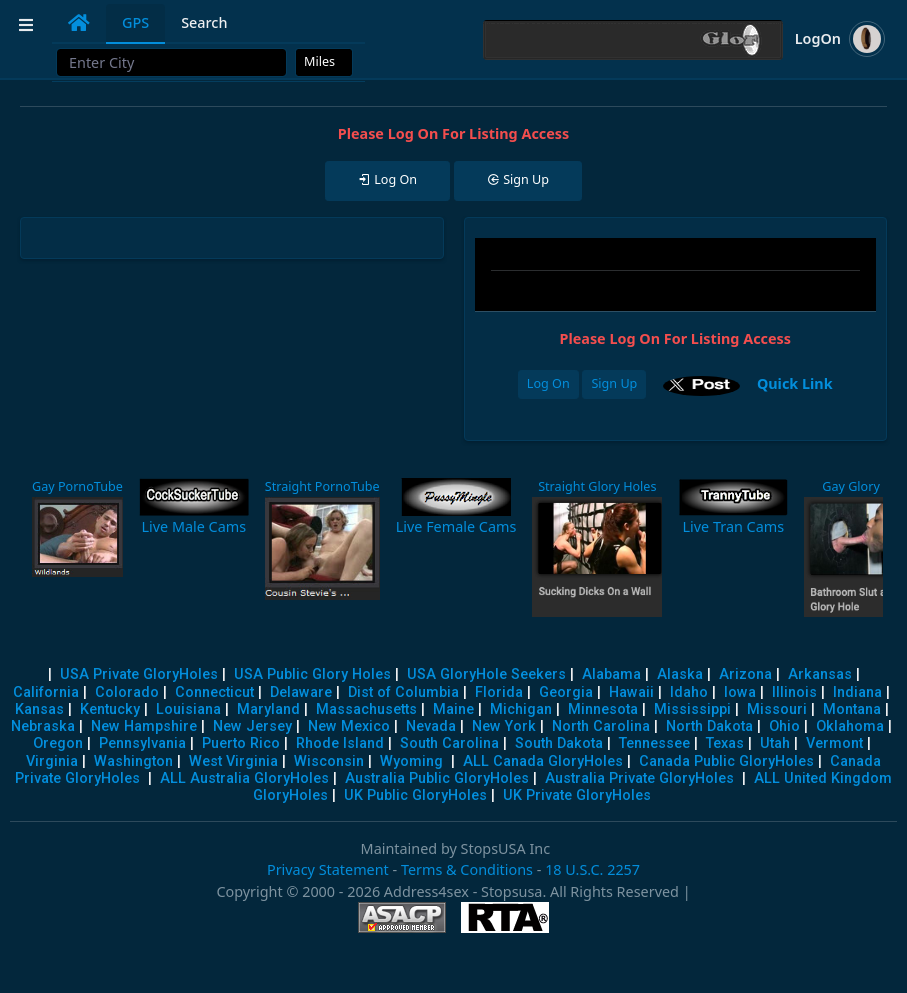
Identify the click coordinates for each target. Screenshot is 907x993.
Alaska (680, 674)
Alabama (611, 674)
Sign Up (614, 383)
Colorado (127, 692)
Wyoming (411, 761)
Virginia (52, 761)
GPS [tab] (135, 22)
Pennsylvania (142, 743)
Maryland (268, 709)
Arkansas (820, 674)
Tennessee (654, 743)
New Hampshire (144, 726)
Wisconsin (329, 761)
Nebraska (43, 726)
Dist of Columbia (403, 692)
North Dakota (709, 726)
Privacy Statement (328, 869)
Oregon (58, 743)
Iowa (740, 692)
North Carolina (601, 726)
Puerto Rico (241, 743)
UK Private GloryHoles (577, 795)
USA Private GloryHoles (139, 674)
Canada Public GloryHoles (726, 761)
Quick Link (795, 383)
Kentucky (110, 709)
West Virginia (233, 761)
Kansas (39, 709)
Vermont (834, 743)
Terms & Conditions (467, 869)
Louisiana (188, 709)
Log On (548, 383)
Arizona (745, 674)
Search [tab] (204, 22)
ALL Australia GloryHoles (244, 778)
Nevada (431, 726)
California (46, 692)
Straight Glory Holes (597, 486)
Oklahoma (850, 726)
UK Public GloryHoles (415, 795)
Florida (499, 692)
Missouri (777, 709)
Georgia (566, 692)
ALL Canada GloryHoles (543, 761)
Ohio (784, 726)
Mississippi (692, 709)
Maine (453, 709)
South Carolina (449, 743)
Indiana (857, 692)
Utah (775, 743)
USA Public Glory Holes (312, 674)
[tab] (79, 23)
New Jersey (252, 726)
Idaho (689, 692)
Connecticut (214, 692)
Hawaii (631, 692)
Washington (133, 761)
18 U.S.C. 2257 (592, 869)
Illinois (794, 692)
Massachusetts (366, 709)
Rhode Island (340, 743)
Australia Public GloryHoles (437, 778)
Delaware (301, 692)
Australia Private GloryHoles (639, 778)
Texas (725, 743)
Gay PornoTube (77, 486)
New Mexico (349, 726)
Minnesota (603, 709)
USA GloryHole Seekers (486, 674)
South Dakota (559, 743)
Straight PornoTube (322, 486)
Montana (852, 709)
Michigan (521, 709)
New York (504, 726)
